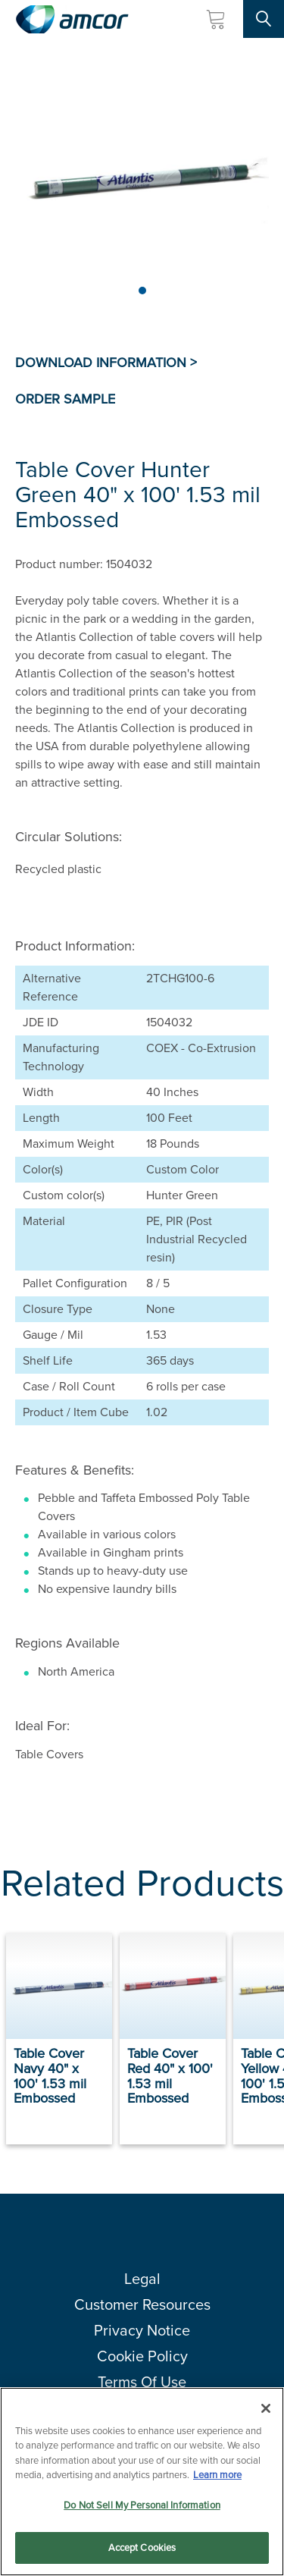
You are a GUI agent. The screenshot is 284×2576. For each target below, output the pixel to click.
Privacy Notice (142, 2330)
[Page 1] (142, 290)
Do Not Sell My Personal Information (142, 2505)
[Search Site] (263, 19)
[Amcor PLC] (72, 19)
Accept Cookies (142, 2548)
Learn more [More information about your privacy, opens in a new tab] (217, 2475)
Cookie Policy (142, 2356)
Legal (142, 2278)
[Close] (265, 2408)
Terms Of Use (142, 2381)
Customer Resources (142, 2304)
